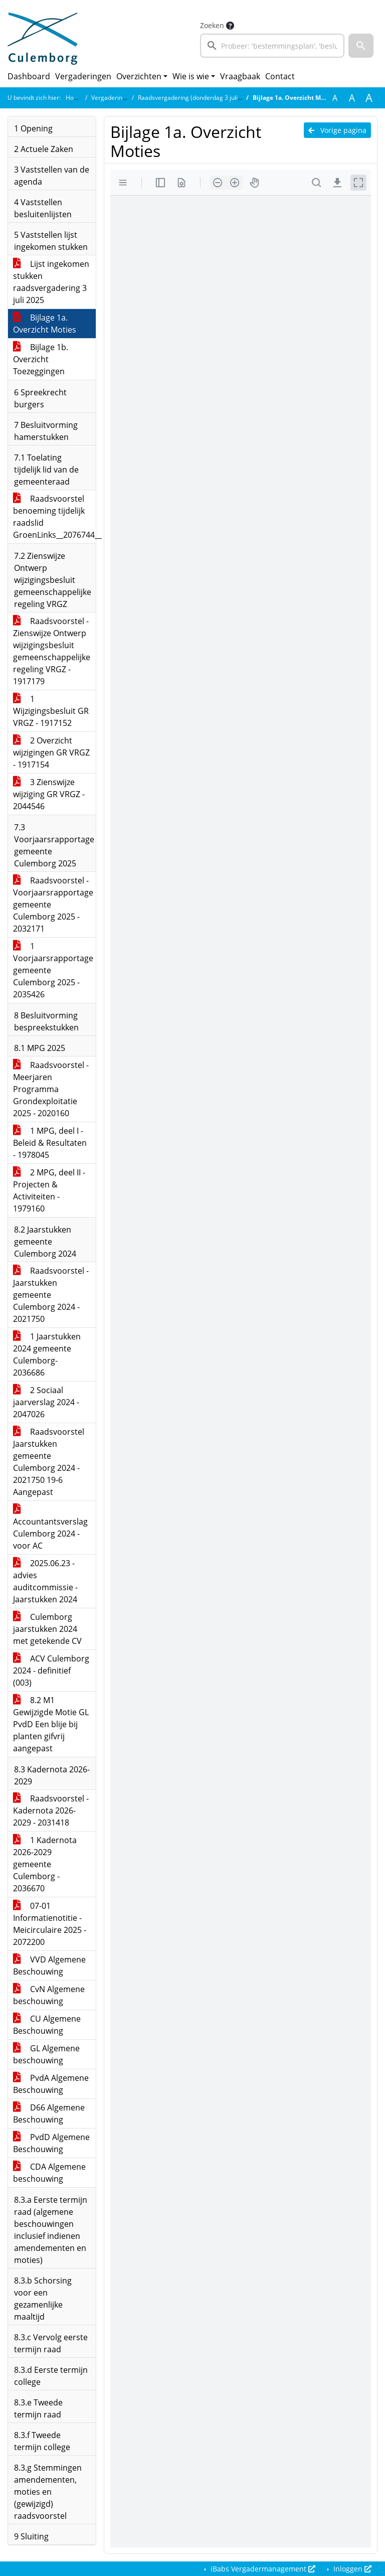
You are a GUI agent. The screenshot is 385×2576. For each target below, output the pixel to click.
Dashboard (29, 76)
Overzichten (138, 76)
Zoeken (212, 25)
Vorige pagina (337, 130)
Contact (280, 76)
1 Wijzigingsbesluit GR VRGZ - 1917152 (51, 710)
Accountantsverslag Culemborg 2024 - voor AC (50, 1527)
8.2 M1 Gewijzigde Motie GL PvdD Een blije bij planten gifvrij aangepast (51, 1724)
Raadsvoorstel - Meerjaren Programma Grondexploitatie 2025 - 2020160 (51, 1089)
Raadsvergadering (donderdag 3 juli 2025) (196, 97)
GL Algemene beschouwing (46, 2054)
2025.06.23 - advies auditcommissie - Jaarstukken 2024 (45, 1581)
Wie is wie (190, 76)
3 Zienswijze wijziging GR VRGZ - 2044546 (49, 794)
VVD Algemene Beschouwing (49, 1965)
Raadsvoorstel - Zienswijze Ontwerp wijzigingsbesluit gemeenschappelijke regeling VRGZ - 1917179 (51, 651)
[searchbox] (272, 46)
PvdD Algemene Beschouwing (51, 2143)
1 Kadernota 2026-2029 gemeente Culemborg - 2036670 (45, 1864)
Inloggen (351, 2568)
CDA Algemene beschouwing (49, 2172)
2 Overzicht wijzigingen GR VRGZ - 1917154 (51, 752)
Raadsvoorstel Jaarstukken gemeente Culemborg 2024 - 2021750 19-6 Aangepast (48, 1461)
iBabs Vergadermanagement (262, 2568)
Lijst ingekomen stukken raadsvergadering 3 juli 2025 (51, 282)
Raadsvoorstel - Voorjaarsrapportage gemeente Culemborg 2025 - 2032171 (53, 904)
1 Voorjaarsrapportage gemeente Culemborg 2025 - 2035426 (53, 970)
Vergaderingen (83, 76)
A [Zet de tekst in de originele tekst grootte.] (334, 97)
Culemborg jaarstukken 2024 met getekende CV (47, 1628)
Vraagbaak (240, 76)
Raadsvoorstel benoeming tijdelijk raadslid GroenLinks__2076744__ (54, 516)
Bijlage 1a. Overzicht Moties (44, 323)
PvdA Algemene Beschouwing (51, 2083)
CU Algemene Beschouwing (47, 2024)
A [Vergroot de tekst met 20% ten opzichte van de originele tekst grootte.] (352, 98)
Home (74, 97)
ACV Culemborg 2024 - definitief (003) (51, 1670)
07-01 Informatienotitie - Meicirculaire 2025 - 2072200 (49, 1923)
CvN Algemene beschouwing (49, 1995)
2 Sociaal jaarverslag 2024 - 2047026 (46, 1402)
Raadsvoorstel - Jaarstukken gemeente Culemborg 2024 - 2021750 (51, 1294)
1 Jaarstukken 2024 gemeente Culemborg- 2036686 (47, 1354)
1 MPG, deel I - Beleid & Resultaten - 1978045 (50, 1142)
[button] (360, 46)
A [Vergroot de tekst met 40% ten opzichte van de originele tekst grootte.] (368, 98)
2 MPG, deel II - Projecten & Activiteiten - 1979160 (49, 1190)
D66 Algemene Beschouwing (49, 2113)
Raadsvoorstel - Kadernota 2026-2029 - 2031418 (51, 1810)
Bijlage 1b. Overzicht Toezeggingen (40, 359)
